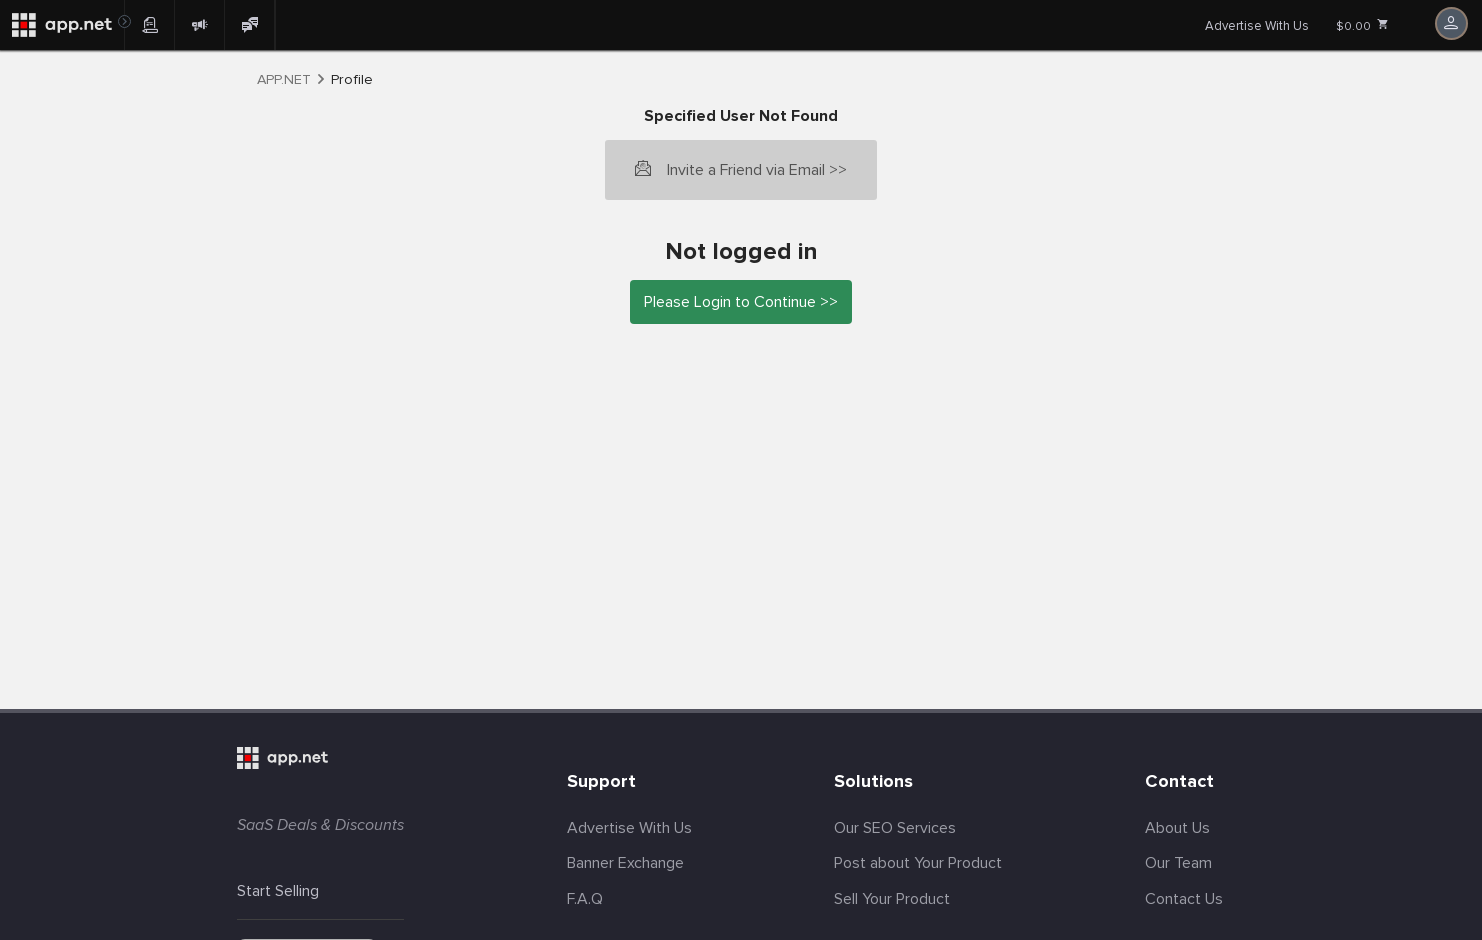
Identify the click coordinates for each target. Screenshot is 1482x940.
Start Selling (278, 891)
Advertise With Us (1257, 26)
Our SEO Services (895, 828)
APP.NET (284, 80)
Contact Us (1184, 899)
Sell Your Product (892, 899)
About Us (1177, 828)
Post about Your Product (918, 863)
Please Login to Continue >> (741, 302)
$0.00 (1363, 26)
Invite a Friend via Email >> (757, 170)
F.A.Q (585, 899)
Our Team (1178, 863)
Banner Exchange (625, 863)
